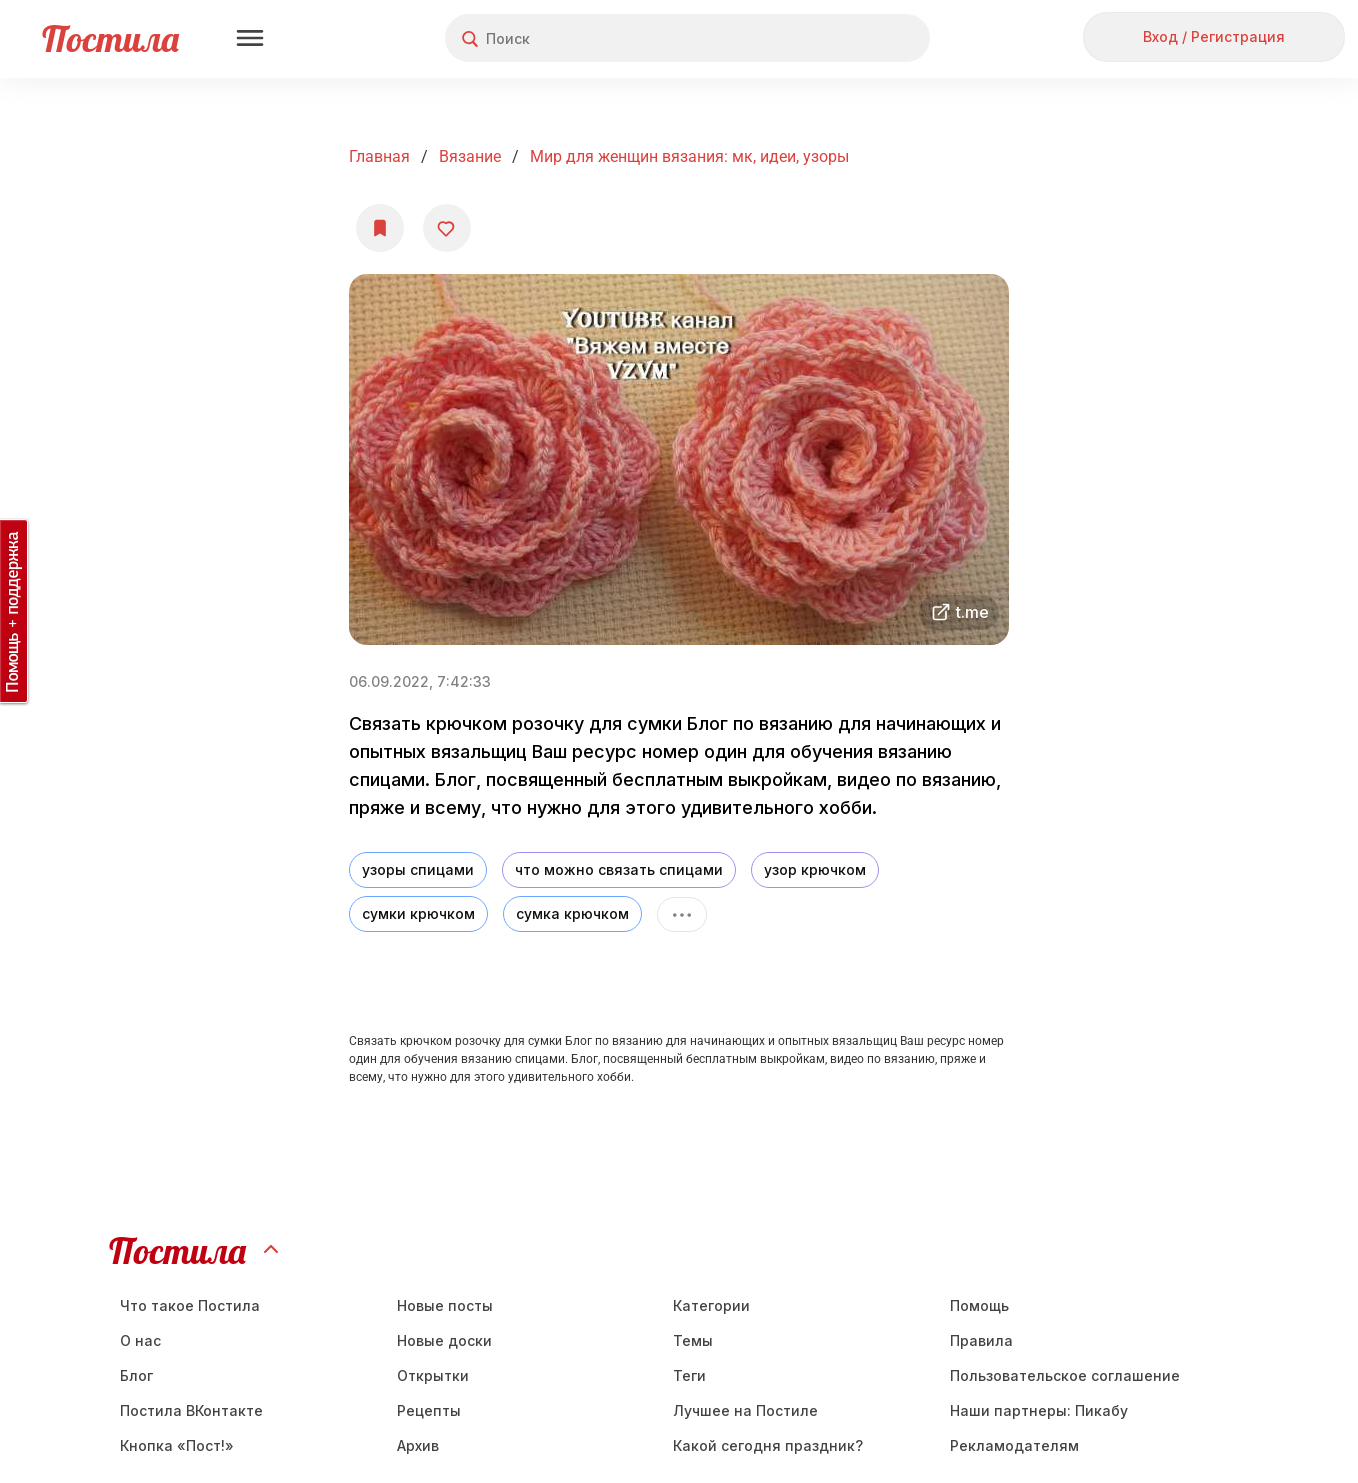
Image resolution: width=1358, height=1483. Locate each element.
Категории (711, 1305)
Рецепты (429, 1410)
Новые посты (445, 1305)
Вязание (470, 156)
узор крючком (815, 869)
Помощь (979, 1305)
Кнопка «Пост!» (177, 1445)
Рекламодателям (1014, 1445)
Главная (379, 156)
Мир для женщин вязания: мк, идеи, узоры (689, 156)
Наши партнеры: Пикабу (1039, 1410)
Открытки (433, 1375)
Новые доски (444, 1340)
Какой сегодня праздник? (768, 1445)
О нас (140, 1340)
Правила (981, 1340)
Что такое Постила (190, 1305)
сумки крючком (418, 913)
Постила (110, 38)
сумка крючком (572, 913)
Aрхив (418, 1445)
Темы (693, 1340)
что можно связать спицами (619, 869)
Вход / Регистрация (1214, 36)
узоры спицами (418, 869)
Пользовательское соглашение (1065, 1375)
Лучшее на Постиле (745, 1410)
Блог (136, 1375)
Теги (689, 1375)
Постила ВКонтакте (191, 1410)
